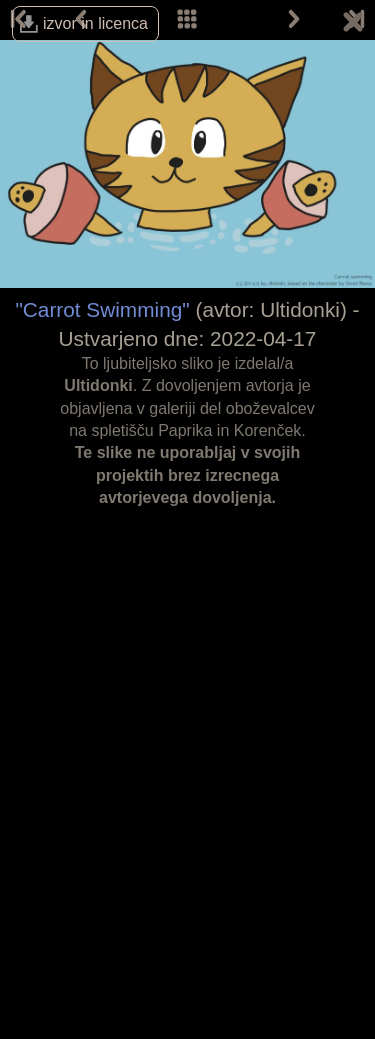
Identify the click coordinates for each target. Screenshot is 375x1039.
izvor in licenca (95, 23)
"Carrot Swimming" (102, 309)
